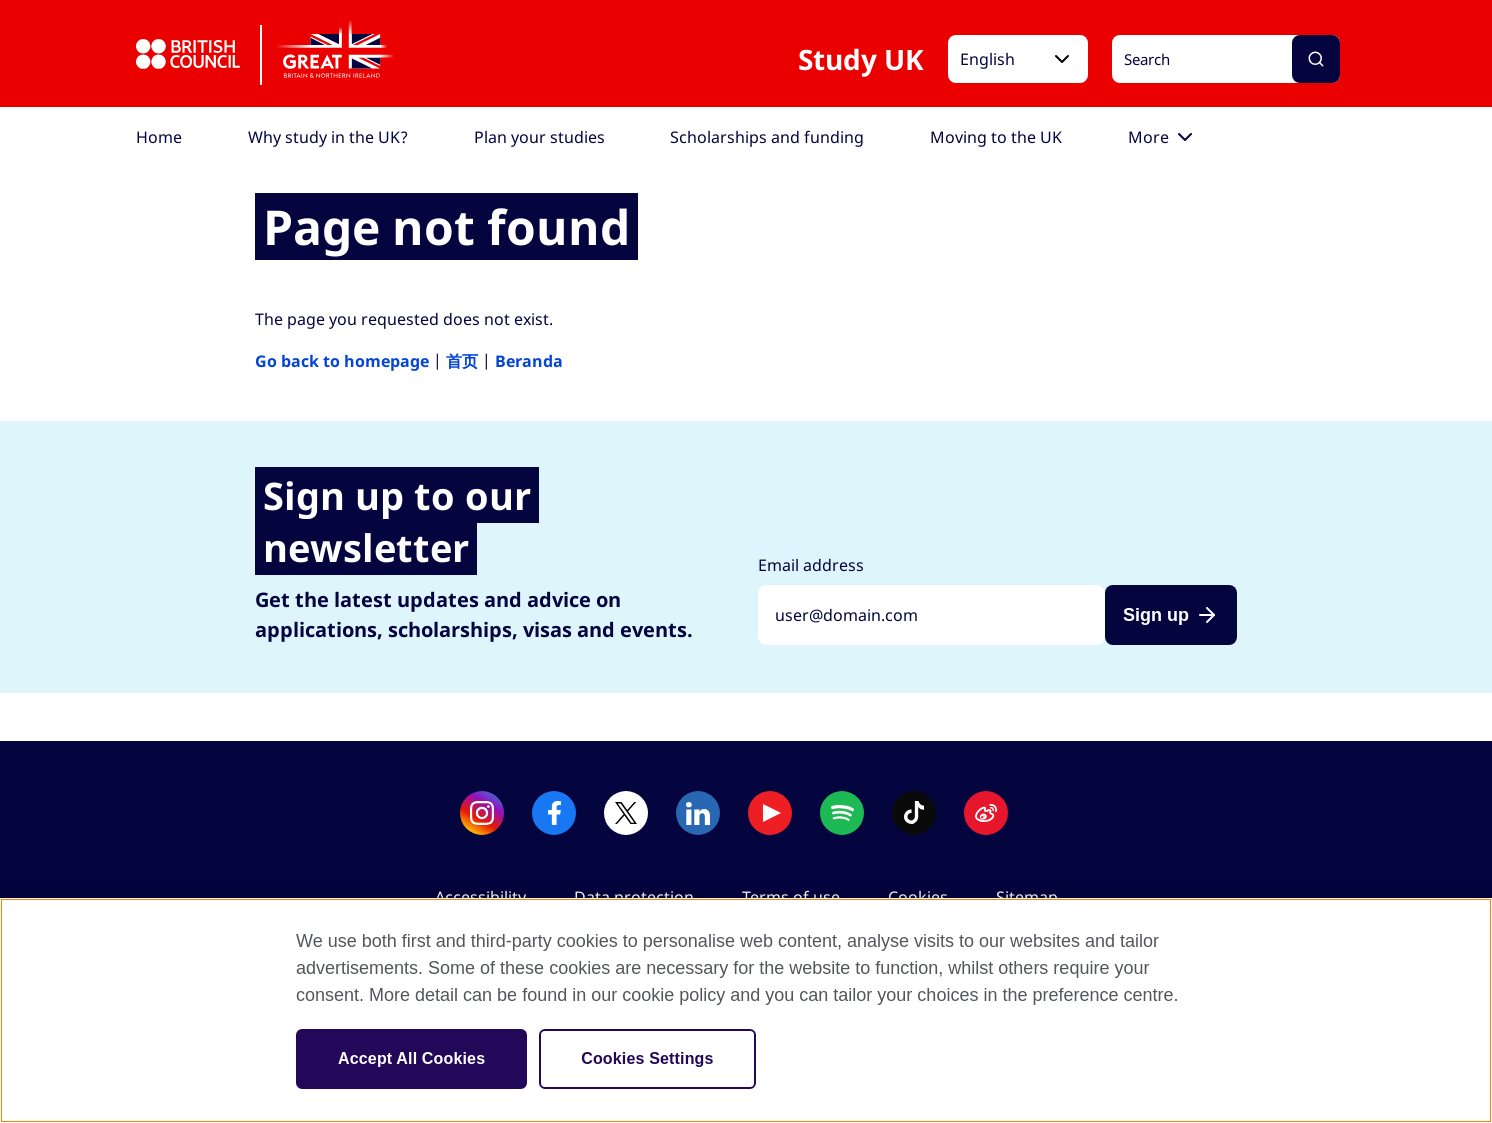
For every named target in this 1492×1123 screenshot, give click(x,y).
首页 (462, 361)
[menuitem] (159, 137)
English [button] (987, 59)
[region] (746, 1010)
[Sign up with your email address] (931, 615)
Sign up (1156, 615)
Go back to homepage (342, 361)
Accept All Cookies (411, 1058)
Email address (811, 565)
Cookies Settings (647, 1058)
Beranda (529, 361)
